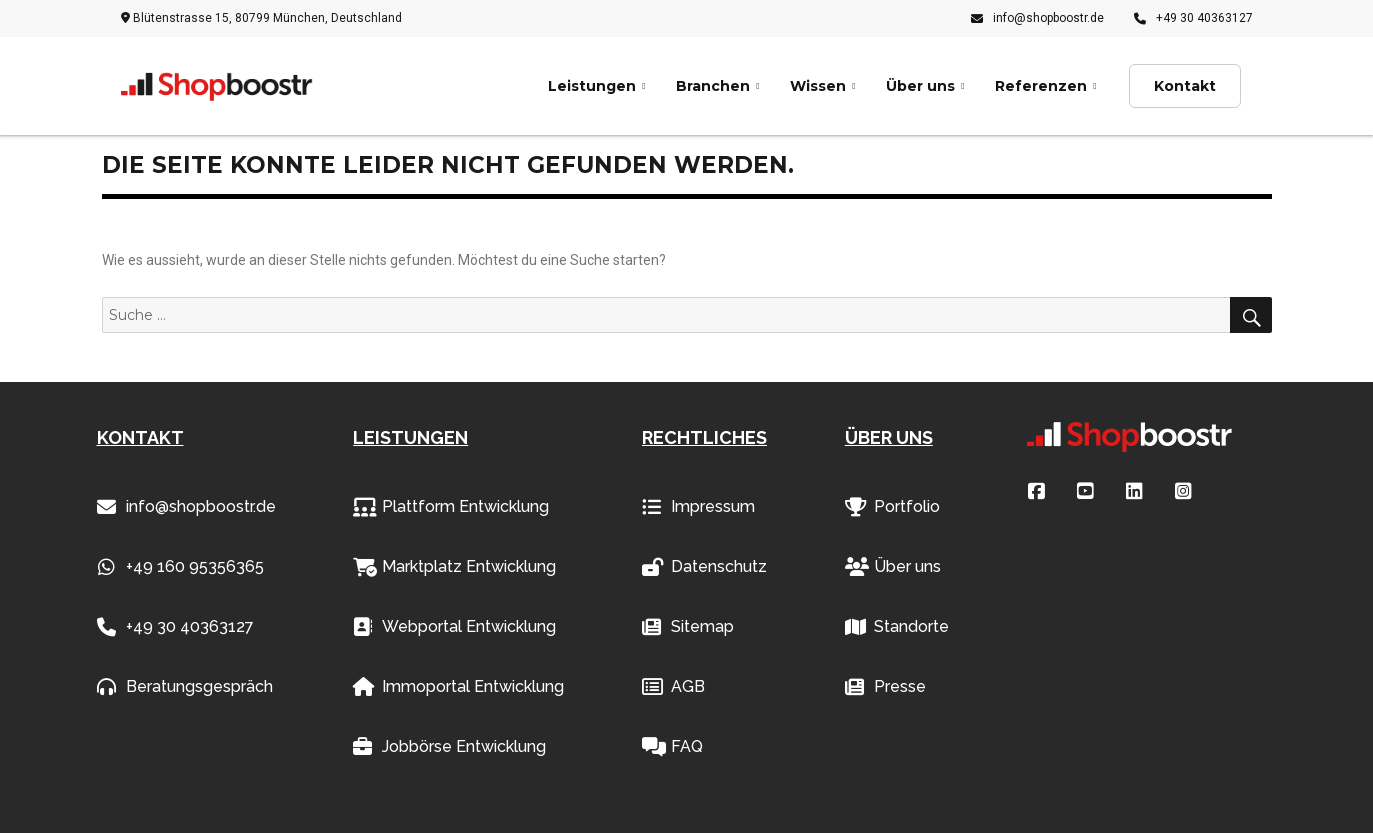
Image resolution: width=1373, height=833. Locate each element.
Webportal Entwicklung (454, 627)
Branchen (713, 86)
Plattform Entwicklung (451, 507)
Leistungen (592, 86)
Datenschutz (704, 567)
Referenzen (1041, 86)
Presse (885, 687)
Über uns (920, 86)
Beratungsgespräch (185, 687)
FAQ (672, 747)
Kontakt (1185, 86)
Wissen (818, 86)
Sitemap (688, 627)
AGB (673, 687)
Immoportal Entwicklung (458, 687)
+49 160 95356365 (180, 567)
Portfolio (892, 507)
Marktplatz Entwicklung (454, 567)
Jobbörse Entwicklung (449, 747)
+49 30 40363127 (1193, 18)
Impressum (698, 507)
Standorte (897, 627)
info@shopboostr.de (1037, 18)
